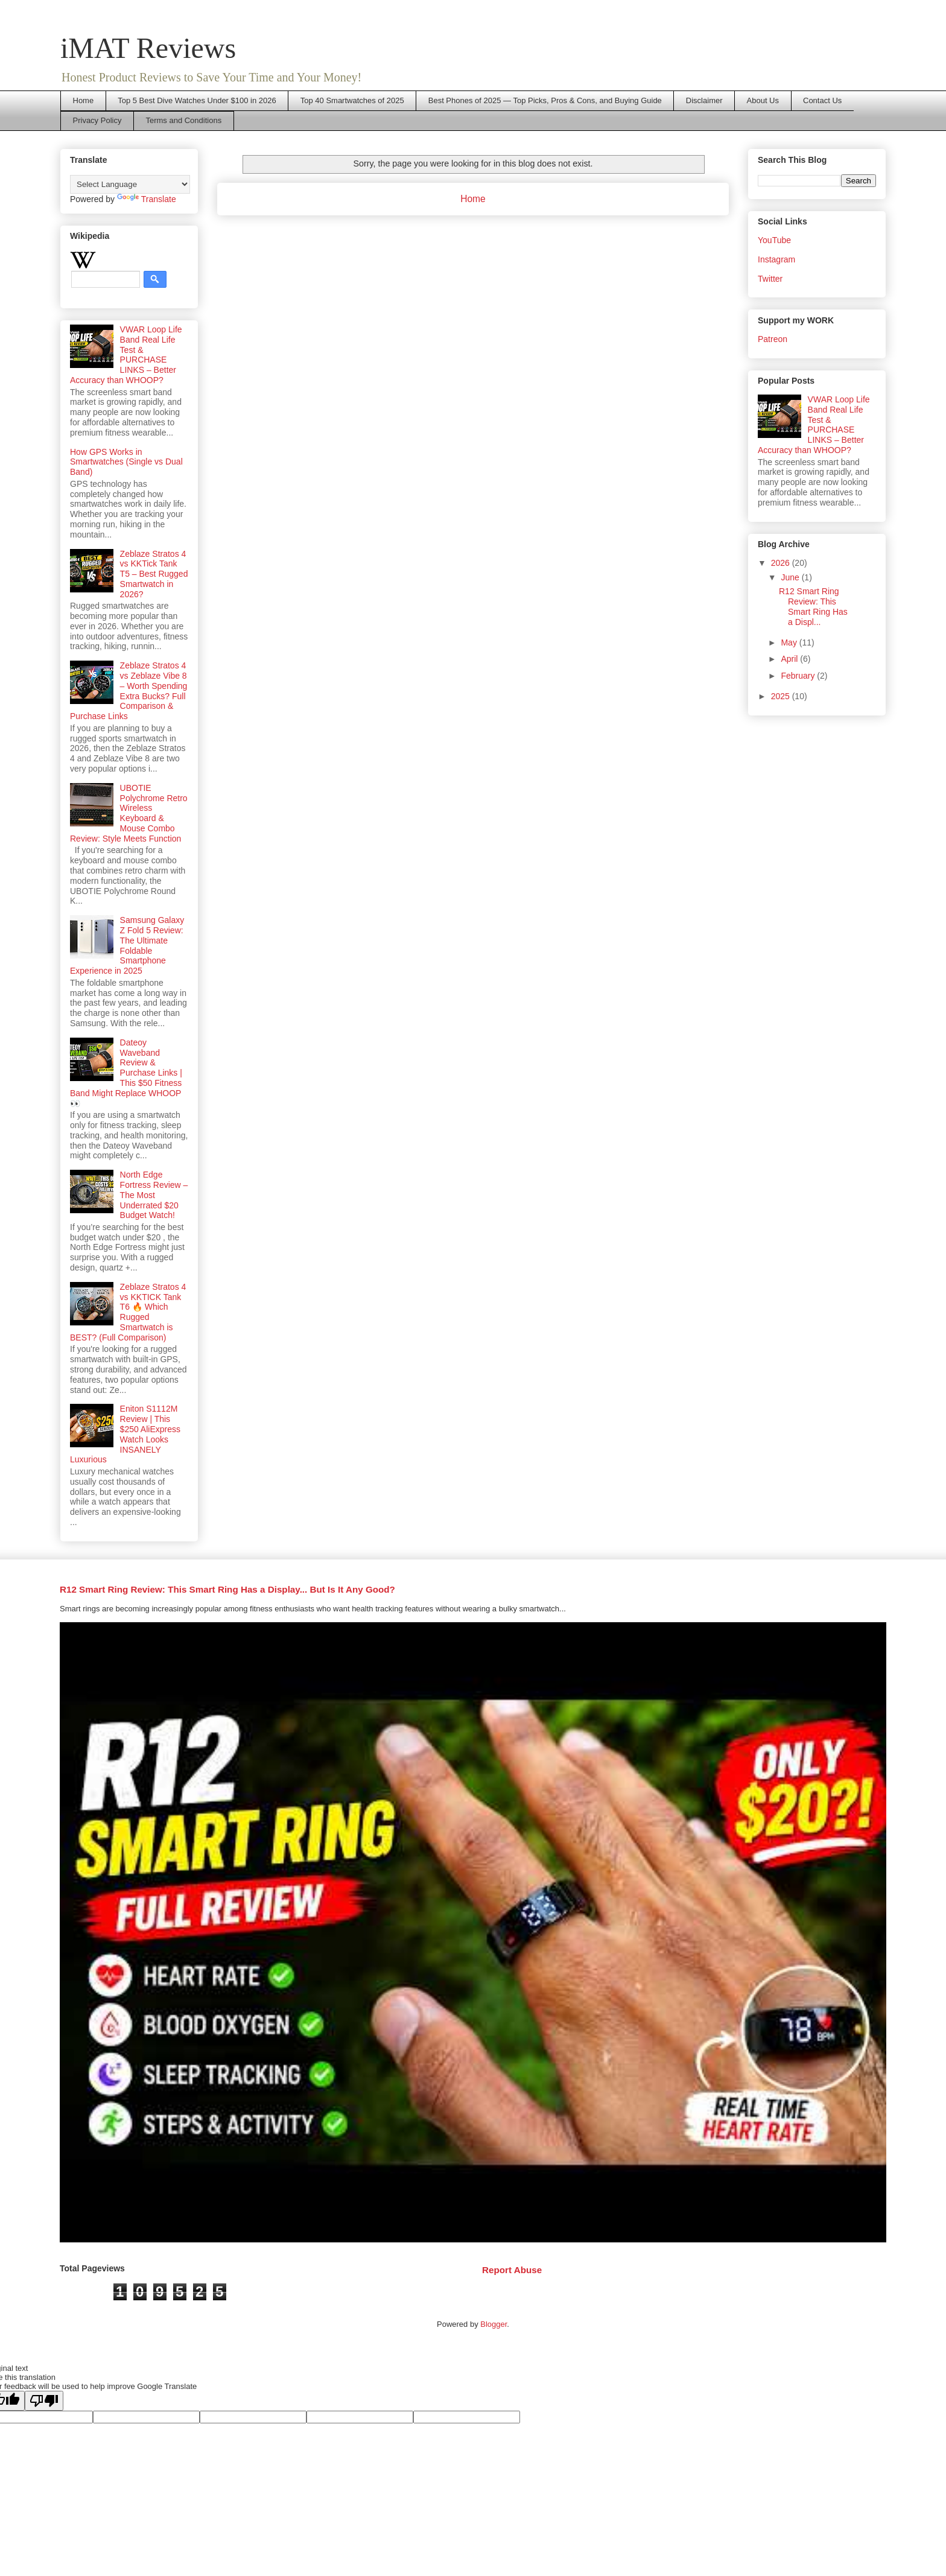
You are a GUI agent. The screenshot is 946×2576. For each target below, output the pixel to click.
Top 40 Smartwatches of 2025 (352, 100)
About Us (763, 100)
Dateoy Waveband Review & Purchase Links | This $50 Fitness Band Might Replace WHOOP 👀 (126, 1073)
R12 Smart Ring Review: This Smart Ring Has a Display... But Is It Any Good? (227, 1589)
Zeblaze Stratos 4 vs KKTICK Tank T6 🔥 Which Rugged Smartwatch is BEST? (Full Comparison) (128, 1312)
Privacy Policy (97, 120)
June (791, 577)
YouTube (774, 240)
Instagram (776, 259)
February (799, 675)
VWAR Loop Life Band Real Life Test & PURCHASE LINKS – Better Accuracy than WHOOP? (126, 355)
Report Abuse (512, 2270)
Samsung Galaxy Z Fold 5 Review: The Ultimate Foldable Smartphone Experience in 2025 (127, 945)
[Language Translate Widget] (130, 184)
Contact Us (822, 100)
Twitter (770, 279)
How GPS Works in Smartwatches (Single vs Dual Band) (126, 462)
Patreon (772, 339)
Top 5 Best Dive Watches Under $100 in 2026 (197, 100)
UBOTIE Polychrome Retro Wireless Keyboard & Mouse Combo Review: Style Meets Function (129, 813)
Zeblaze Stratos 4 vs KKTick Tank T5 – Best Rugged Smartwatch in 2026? (154, 574)
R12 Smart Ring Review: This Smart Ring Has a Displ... (813, 606)
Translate (146, 199)
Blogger (493, 2324)
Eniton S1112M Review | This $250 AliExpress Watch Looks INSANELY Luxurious (125, 1434)
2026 (781, 563)
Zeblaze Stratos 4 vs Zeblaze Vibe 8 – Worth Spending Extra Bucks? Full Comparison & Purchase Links (128, 691)
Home (83, 100)
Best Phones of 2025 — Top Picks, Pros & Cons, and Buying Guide (545, 100)
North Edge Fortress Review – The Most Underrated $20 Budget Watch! (154, 1195)
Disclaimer (704, 100)
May (790, 642)
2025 (781, 696)
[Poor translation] (44, 2401)
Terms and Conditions (183, 120)
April (790, 659)
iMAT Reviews (148, 48)
